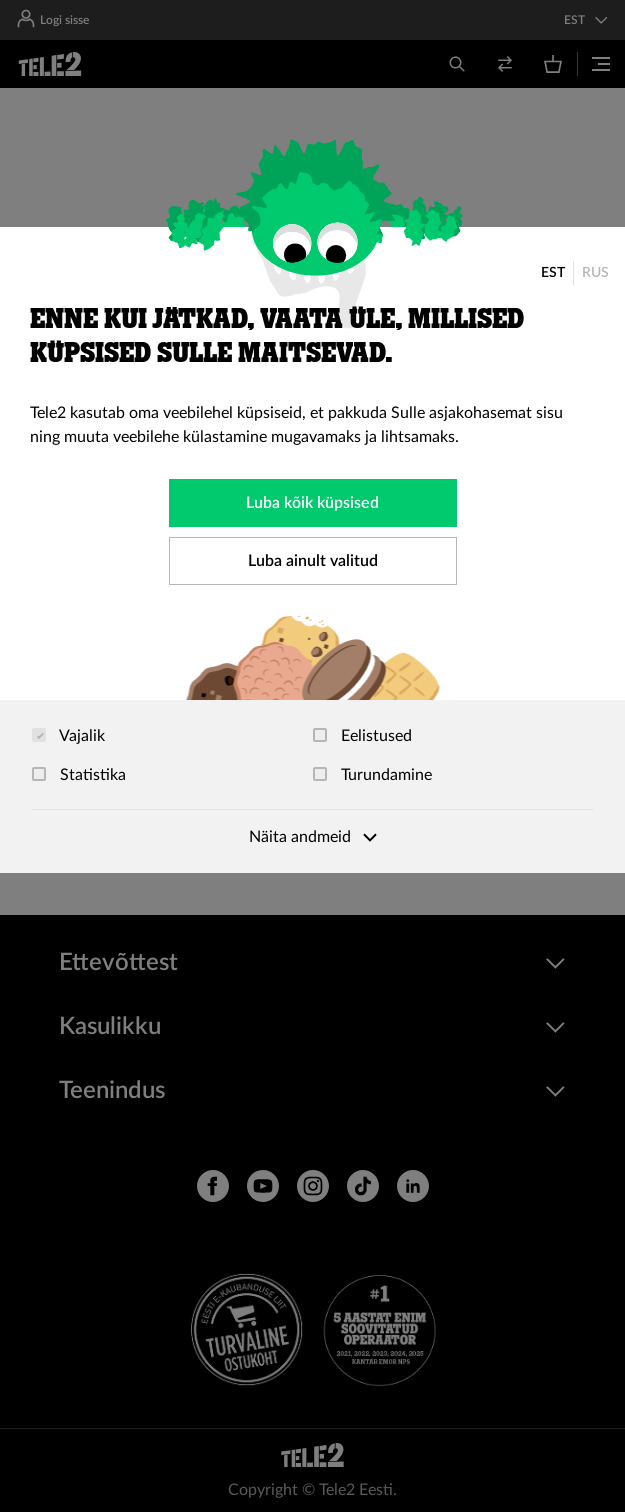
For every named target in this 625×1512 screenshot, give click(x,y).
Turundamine (372, 775)
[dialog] (312, 550)
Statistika (79, 775)
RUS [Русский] (595, 273)
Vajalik (68, 736)
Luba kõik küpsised (312, 503)
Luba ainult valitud (313, 561)
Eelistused (362, 736)
